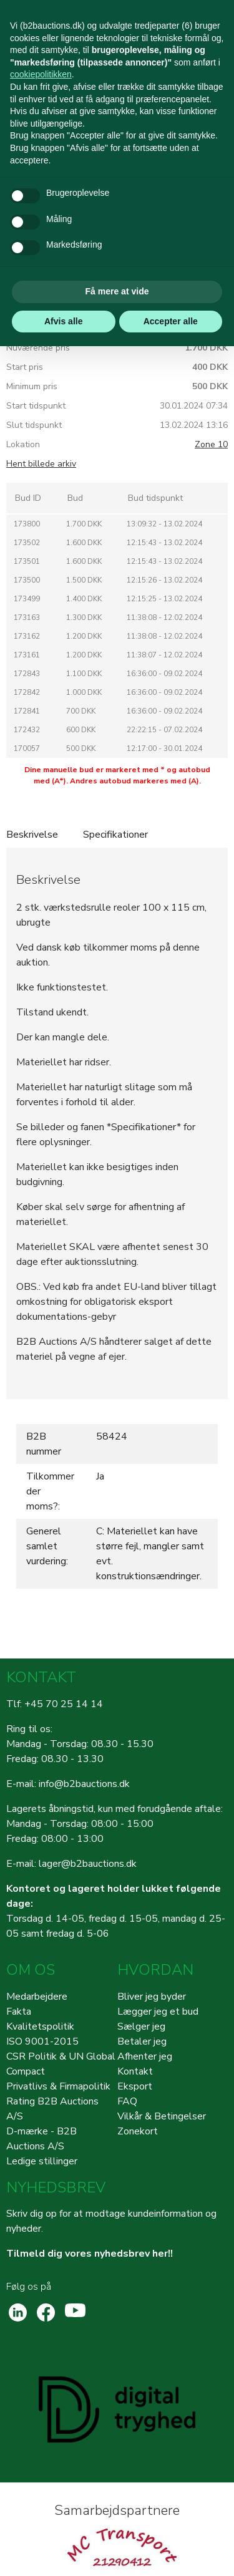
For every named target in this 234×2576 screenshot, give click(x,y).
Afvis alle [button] (63, 321)
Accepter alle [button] (171, 321)
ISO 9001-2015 (42, 2041)
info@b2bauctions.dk (84, 1784)
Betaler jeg (142, 2041)
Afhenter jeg (144, 2056)
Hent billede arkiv (41, 464)
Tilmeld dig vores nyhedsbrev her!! (89, 2253)
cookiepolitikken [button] (41, 74)
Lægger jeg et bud (157, 2011)
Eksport (134, 2086)
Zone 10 (211, 444)
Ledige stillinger (41, 2161)
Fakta (18, 2011)
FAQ (127, 2101)
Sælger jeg (141, 2026)
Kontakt (135, 2071)
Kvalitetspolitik (40, 2026)
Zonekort (137, 2131)
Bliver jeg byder (151, 1996)
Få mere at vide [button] (117, 291)
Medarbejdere (36, 1996)
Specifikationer (115, 834)
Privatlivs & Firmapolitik (58, 2086)
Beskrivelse (32, 834)
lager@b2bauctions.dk (88, 1864)
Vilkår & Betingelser (161, 2116)
